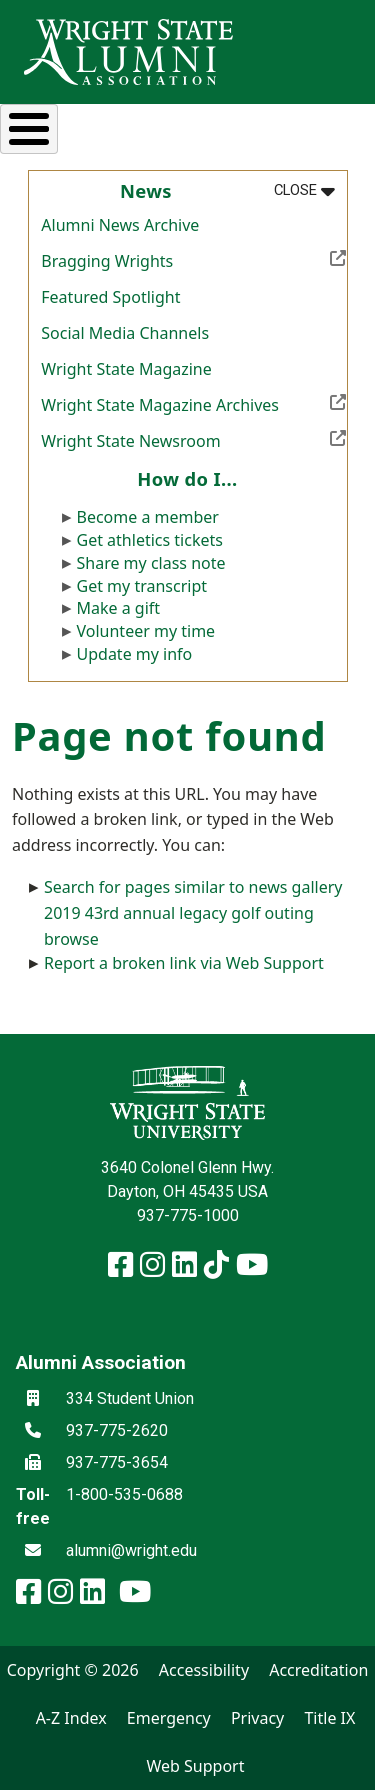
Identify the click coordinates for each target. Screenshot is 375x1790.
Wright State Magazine (126, 369)
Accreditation (318, 1670)
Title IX (329, 1718)
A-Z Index (71, 1718)
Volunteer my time (146, 631)
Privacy (257, 1718)
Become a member (148, 517)
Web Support (195, 1766)
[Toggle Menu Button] (29, 129)
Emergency (169, 1718)
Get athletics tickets (150, 540)
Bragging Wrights (193, 259)
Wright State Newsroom (193, 439)
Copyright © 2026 (73, 1670)
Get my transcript (142, 586)
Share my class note (151, 563)
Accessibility (204, 1670)
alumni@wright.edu (131, 1550)
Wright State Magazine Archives (193, 403)
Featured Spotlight (110, 297)
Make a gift (119, 608)
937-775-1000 (188, 1215)
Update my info (135, 654)
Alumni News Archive (120, 225)
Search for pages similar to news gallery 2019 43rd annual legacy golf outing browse (193, 912)
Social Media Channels (125, 333)
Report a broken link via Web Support (184, 963)
